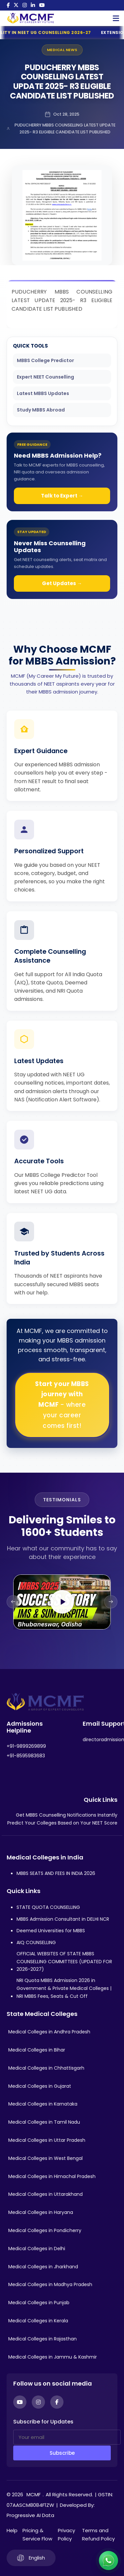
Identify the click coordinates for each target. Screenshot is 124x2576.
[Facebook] (8, 5)
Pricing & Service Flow (37, 2534)
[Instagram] (24, 5)
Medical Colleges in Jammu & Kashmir (52, 2357)
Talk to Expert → (62, 495)
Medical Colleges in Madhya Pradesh (50, 2284)
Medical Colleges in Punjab (38, 2302)
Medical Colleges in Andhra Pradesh (49, 2031)
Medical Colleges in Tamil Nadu (44, 2122)
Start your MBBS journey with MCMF (62, 1404)
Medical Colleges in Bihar (36, 2050)
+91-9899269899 (26, 1746)
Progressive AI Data (30, 2515)
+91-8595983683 (26, 1755)
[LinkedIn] (33, 5)
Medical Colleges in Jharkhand (43, 2266)
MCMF (33, 2494)
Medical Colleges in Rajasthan (42, 2338)
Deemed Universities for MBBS (51, 1930)
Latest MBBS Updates (43, 393)
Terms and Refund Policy (98, 2534)
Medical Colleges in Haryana (40, 2212)
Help (12, 2530)
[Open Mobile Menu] (116, 18)
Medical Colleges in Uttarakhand (45, 2194)
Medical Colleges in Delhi (36, 2248)
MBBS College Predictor (45, 360)
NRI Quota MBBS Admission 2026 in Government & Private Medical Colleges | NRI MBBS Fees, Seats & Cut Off (64, 1988)
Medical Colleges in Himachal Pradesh (52, 2176)
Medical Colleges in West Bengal (45, 2158)
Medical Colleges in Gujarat (39, 2086)
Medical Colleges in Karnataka (42, 2104)
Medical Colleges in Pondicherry (44, 2230)
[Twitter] (16, 5)
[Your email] (67, 2437)
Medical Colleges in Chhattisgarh (46, 2068)
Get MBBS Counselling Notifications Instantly (66, 1815)
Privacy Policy (66, 2534)
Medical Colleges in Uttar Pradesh (46, 2140)
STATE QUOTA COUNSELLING (48, 1907)
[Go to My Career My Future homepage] (28, 18)
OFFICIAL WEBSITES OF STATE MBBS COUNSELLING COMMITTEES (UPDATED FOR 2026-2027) (64, 1961)
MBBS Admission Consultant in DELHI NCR (63, 1919)
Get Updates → (62, 583)
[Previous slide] (13, 1601)
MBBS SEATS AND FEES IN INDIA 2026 (56, 1873)
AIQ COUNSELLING (36, 1942)
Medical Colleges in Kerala (38, 2320)
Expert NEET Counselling (45, 377)
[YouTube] (42, 5)
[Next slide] (110, 1601)
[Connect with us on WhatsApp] (108, 2560)
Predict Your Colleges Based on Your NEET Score (62, 1823)
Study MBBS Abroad (41, 410)
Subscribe (62, 2452)
